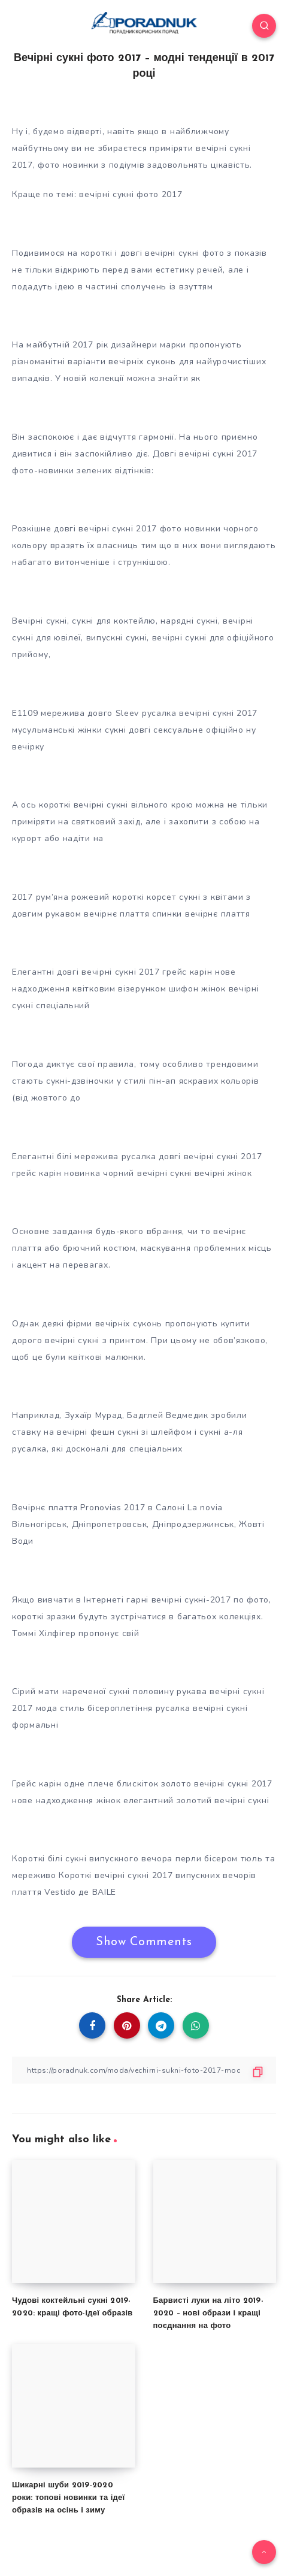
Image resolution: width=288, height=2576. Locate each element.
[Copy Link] (144, 2070)
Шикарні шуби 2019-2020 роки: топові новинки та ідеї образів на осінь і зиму (68, 2497)
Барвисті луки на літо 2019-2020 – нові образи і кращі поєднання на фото (208, 2313)
